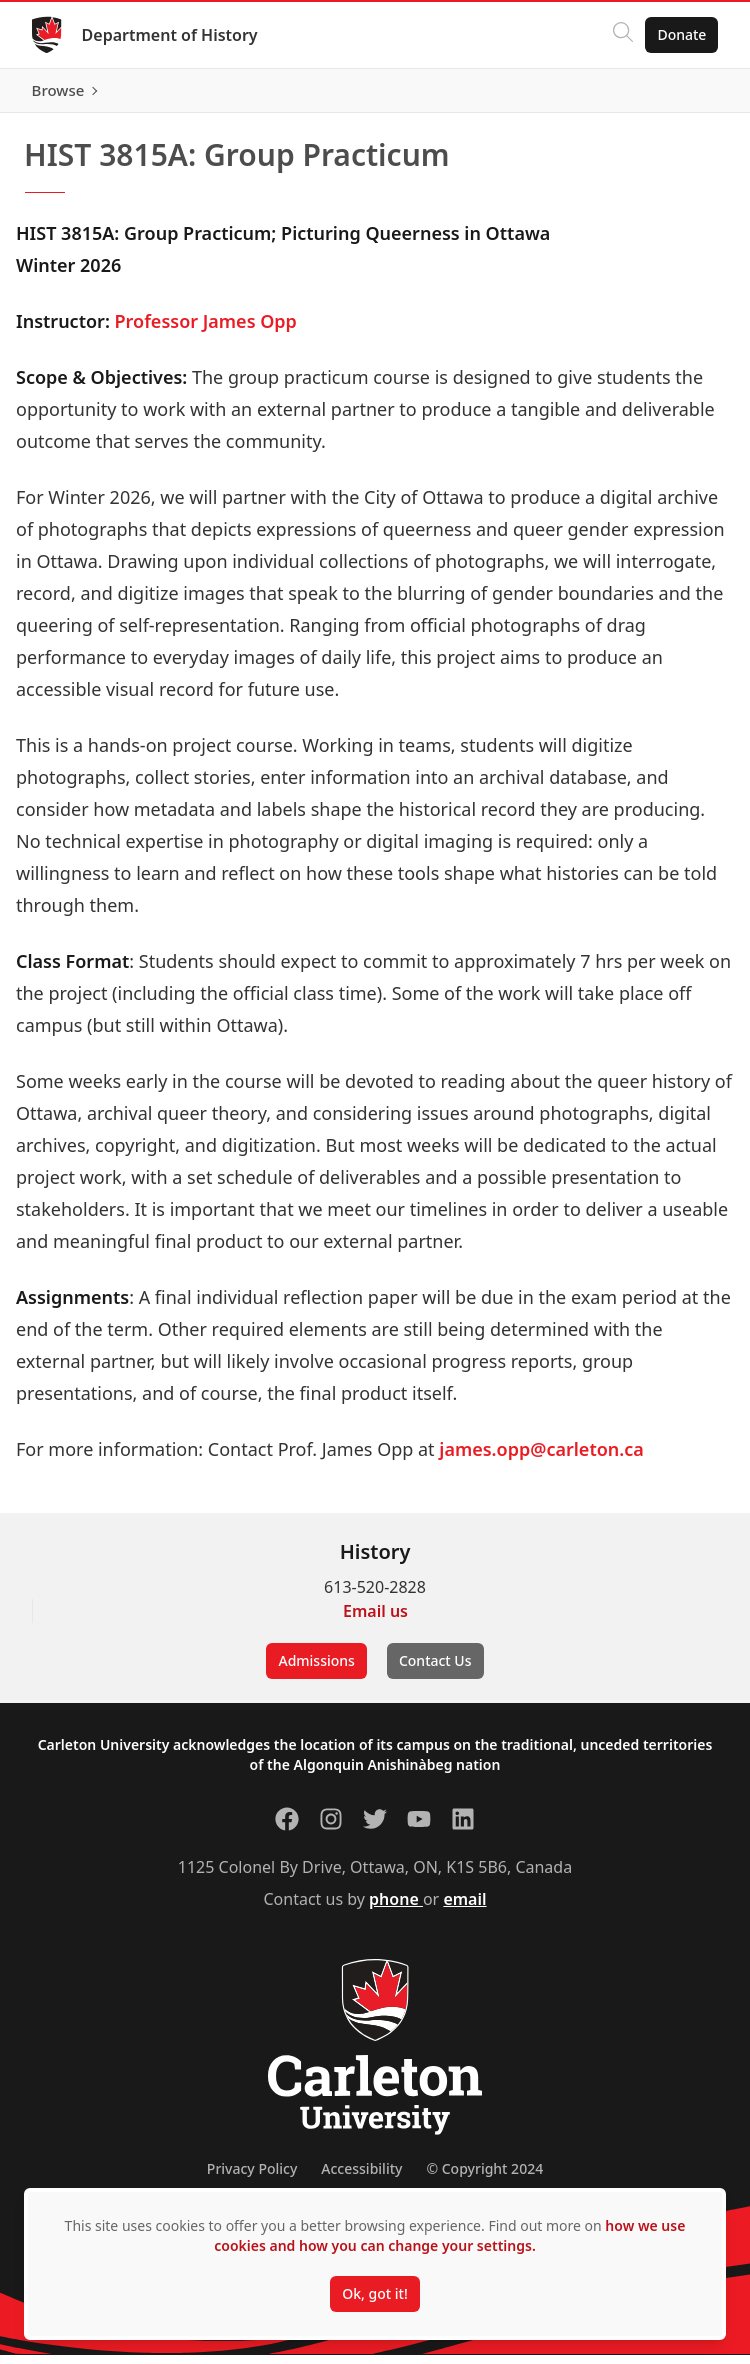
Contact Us (435, 1669)
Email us (375, 1620)
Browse (679, 95)
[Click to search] (623, 35)
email (464, 1908)
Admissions (316, 1669)
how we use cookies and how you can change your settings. (449, 2235)
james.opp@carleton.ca (541, 1458)
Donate (681, 34)
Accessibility (361, 2177)
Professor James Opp (206, 330)
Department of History (170, 35)
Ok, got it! (374, 2293)
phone (396, 1908)
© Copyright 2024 (484, 2177)
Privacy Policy (252, 2177)
